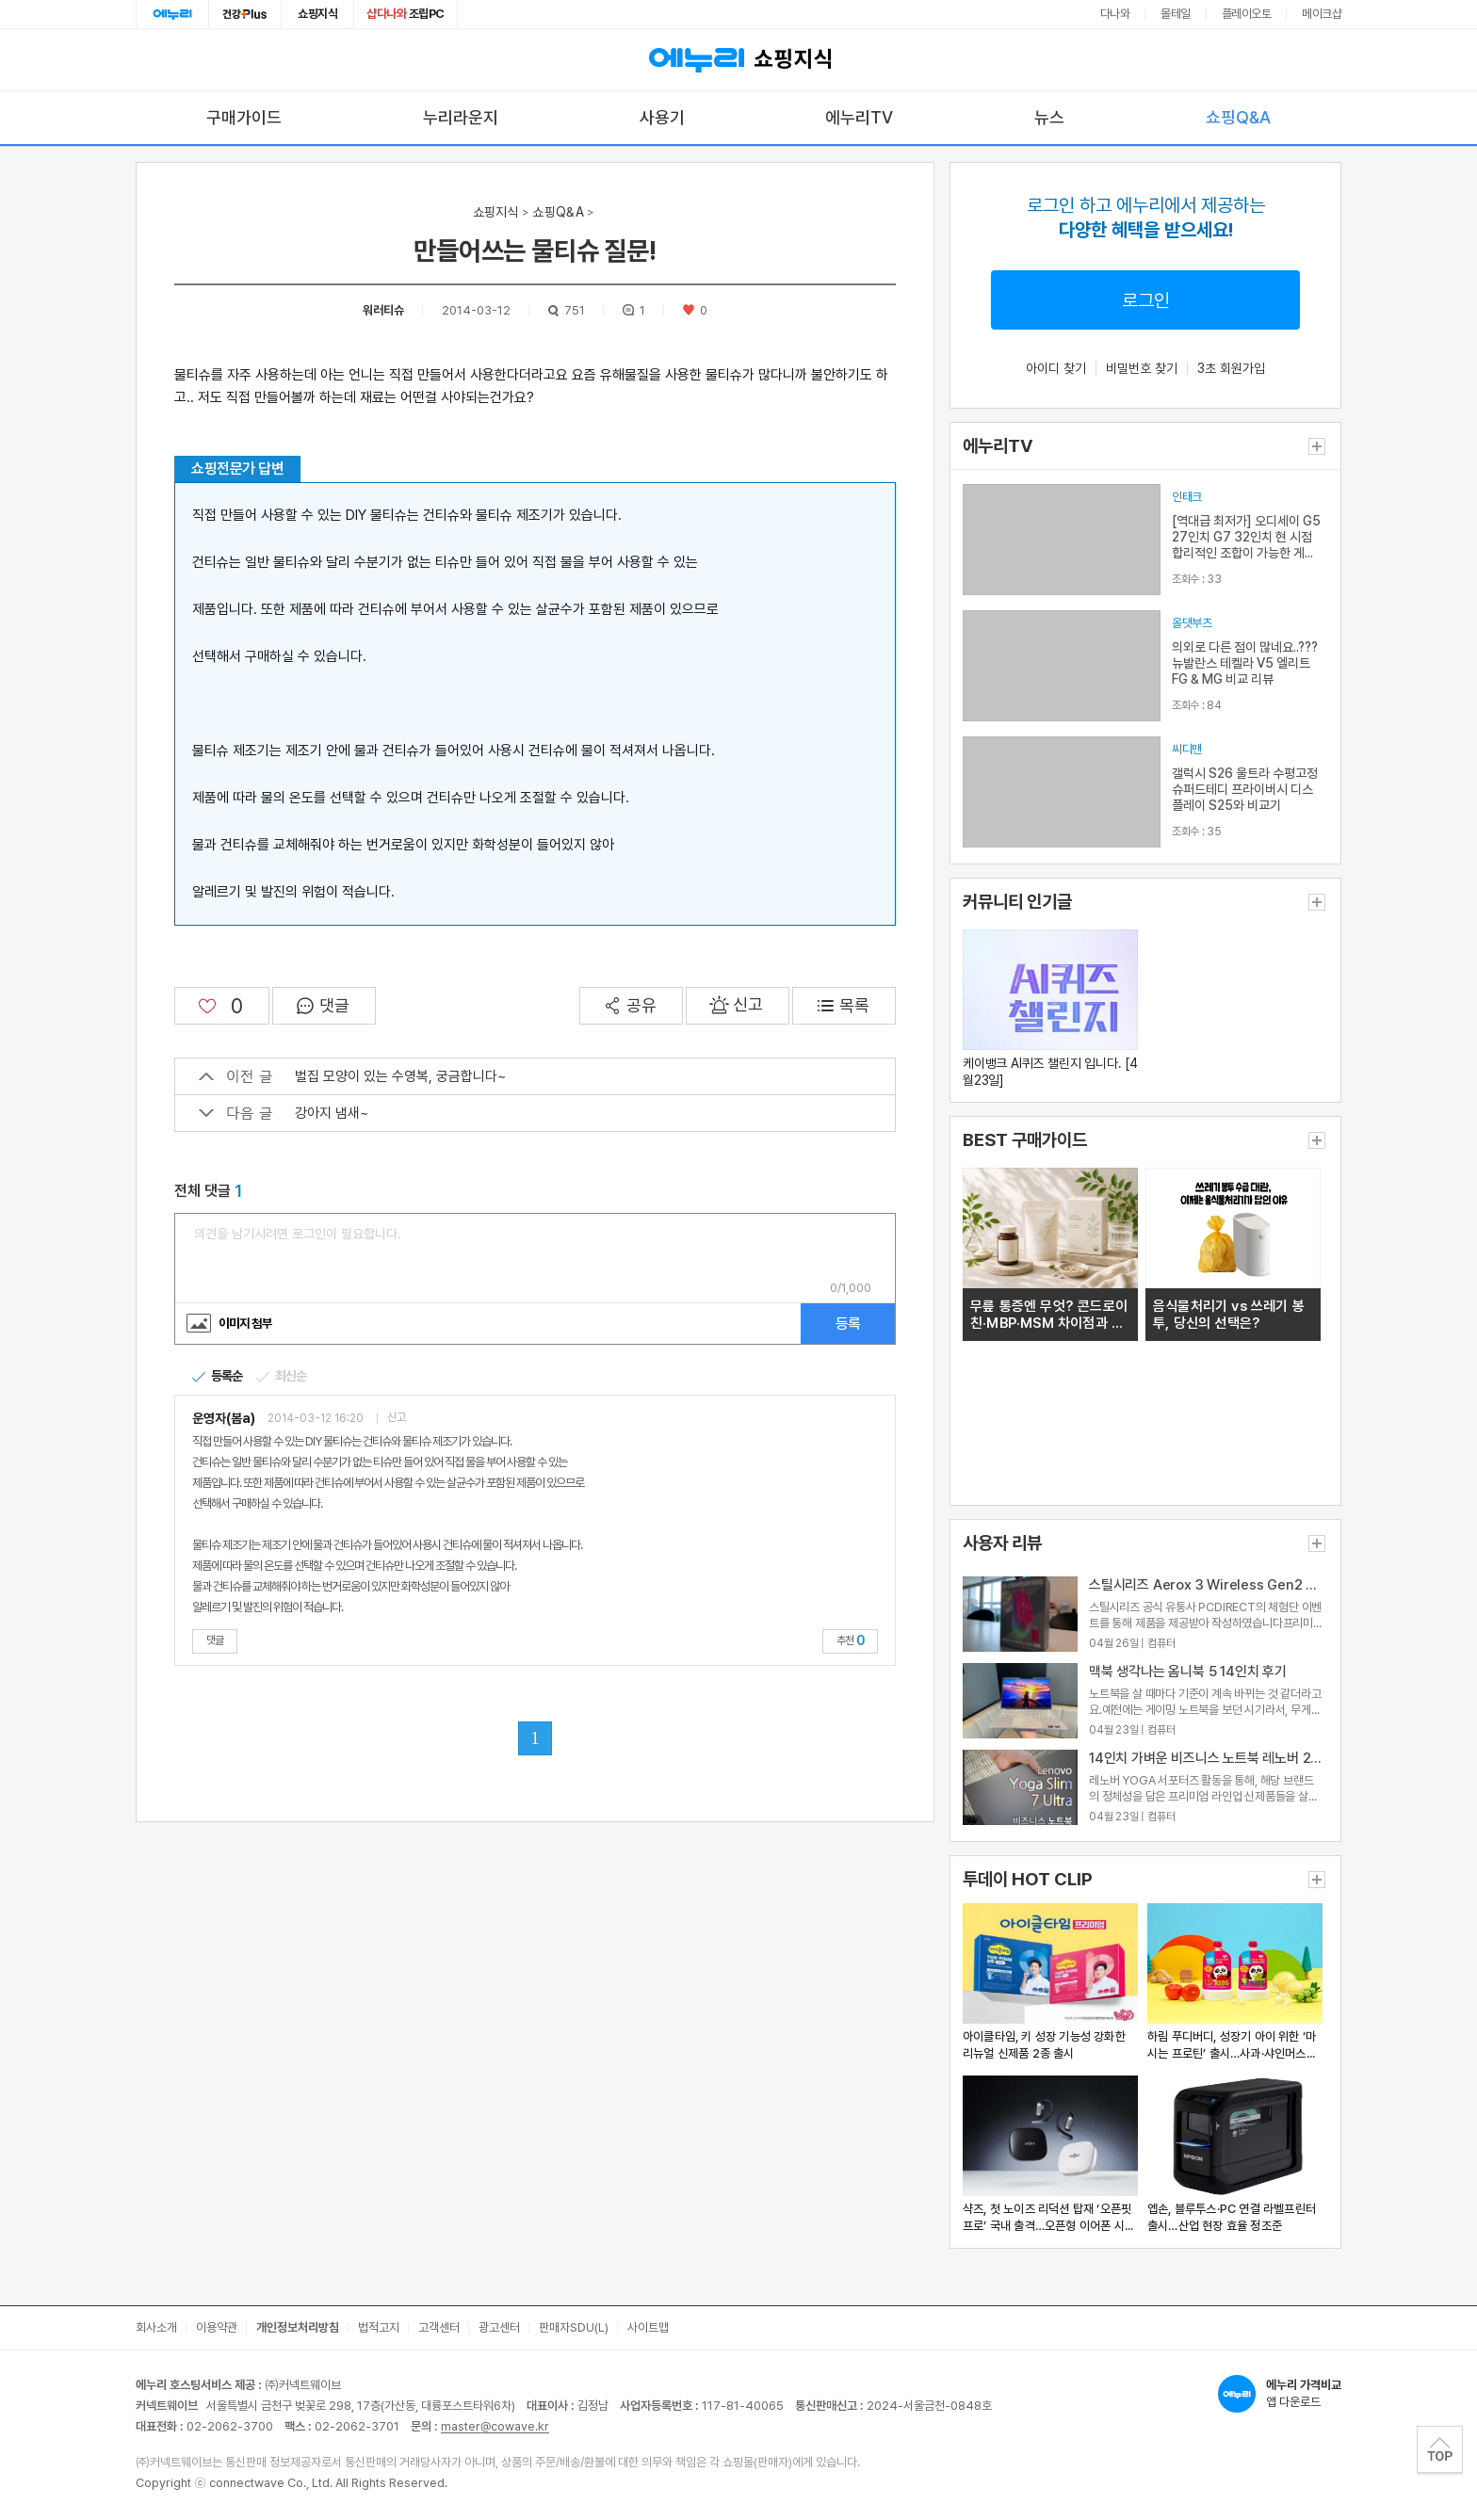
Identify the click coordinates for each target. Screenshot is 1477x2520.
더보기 (1316, 446)
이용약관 (216, 2327)
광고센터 (499, 2327)
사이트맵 (648, 2327)
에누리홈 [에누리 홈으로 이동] (172, 14)
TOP (1440, 2449)
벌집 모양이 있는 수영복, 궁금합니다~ (352, 1076)
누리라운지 (460, 117)
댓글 (214, 1640)
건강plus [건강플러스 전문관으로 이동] (245, 14)
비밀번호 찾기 (1141, 368)
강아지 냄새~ (283, 1113)
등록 (848, 1324)
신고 (396, 1418)
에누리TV (859, 117)
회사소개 (156, 2327)
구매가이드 (244, 117)
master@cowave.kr (495, 2426)
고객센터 (439, 2327)
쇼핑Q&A (1238, 117)
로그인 (1146, 300)
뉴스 (1049, 117)
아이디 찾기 (1056, 368)
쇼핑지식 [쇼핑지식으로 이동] (317, 14)
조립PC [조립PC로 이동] (405, 14)
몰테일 (1175, 14)
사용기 (662, 117)
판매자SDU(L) (574, 2327)
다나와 (1115, 14)
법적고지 (378, 2327)
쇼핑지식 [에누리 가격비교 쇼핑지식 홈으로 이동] (738, 60)
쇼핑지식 (496, 211)
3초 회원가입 (1231, 368)
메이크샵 (1321, 14)
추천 (850, 1640)
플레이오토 (1247, 14)
